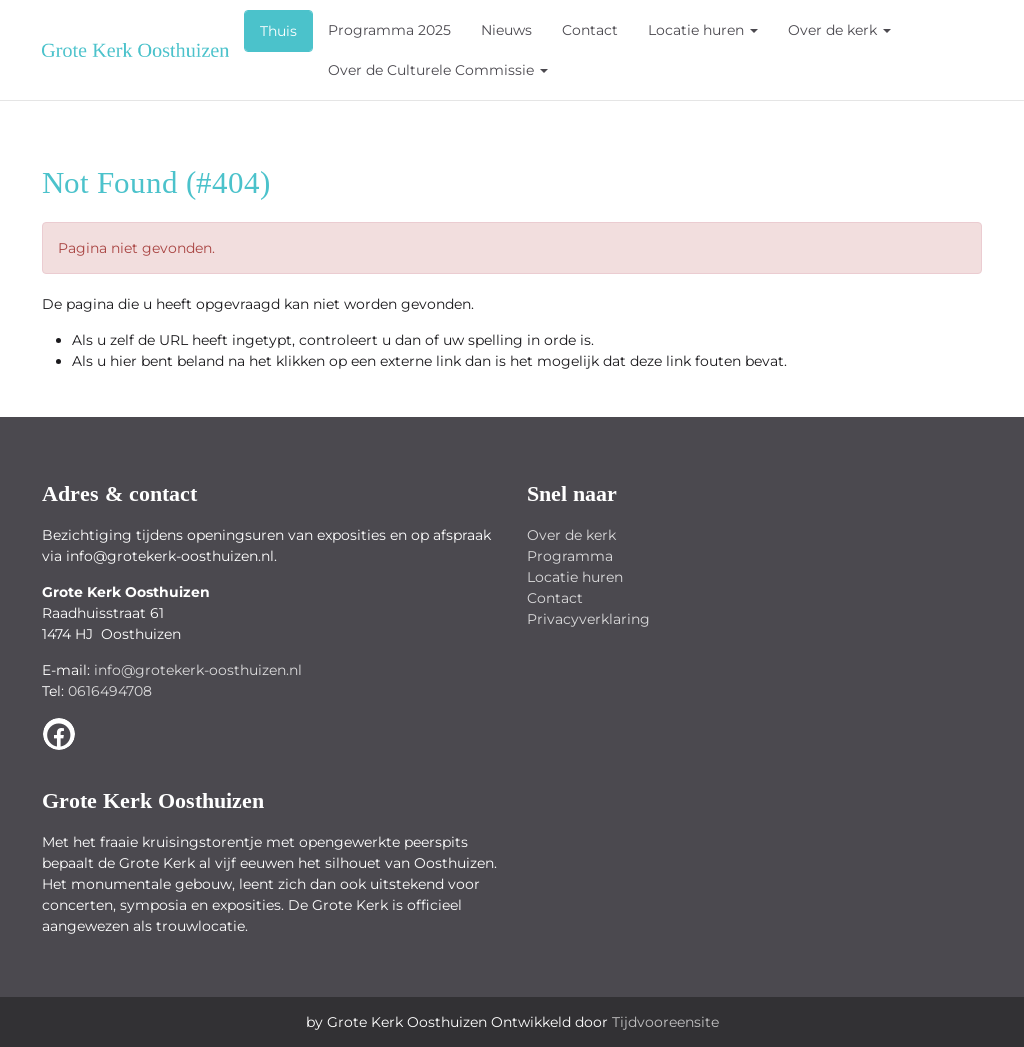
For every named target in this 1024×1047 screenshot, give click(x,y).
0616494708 (110, 691)
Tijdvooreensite (665, 1022)
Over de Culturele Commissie (438, 70)
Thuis (278, 31)
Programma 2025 (389, 30)
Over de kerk (839, 30)
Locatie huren (703, 30)
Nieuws (506, 30)
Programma (570, 556)
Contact (590, 30)
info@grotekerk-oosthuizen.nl (198, 670)
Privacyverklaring (588, 619)
